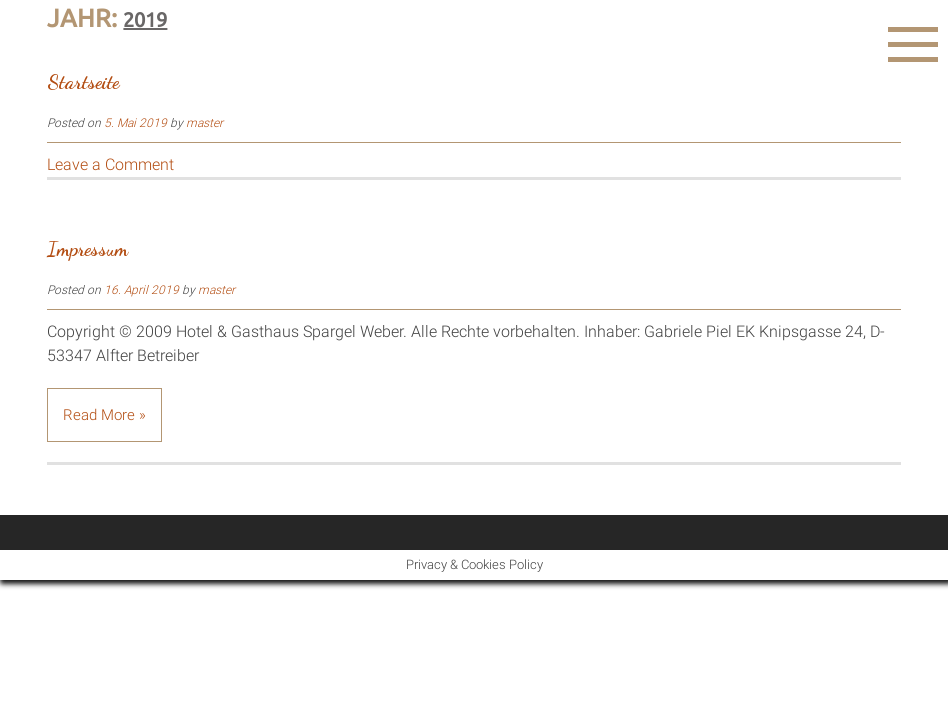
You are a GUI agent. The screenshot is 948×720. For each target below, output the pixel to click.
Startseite (83, 82)
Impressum (87, 249)
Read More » (104, 415)
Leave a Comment (110, 164)
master (204, 123)
